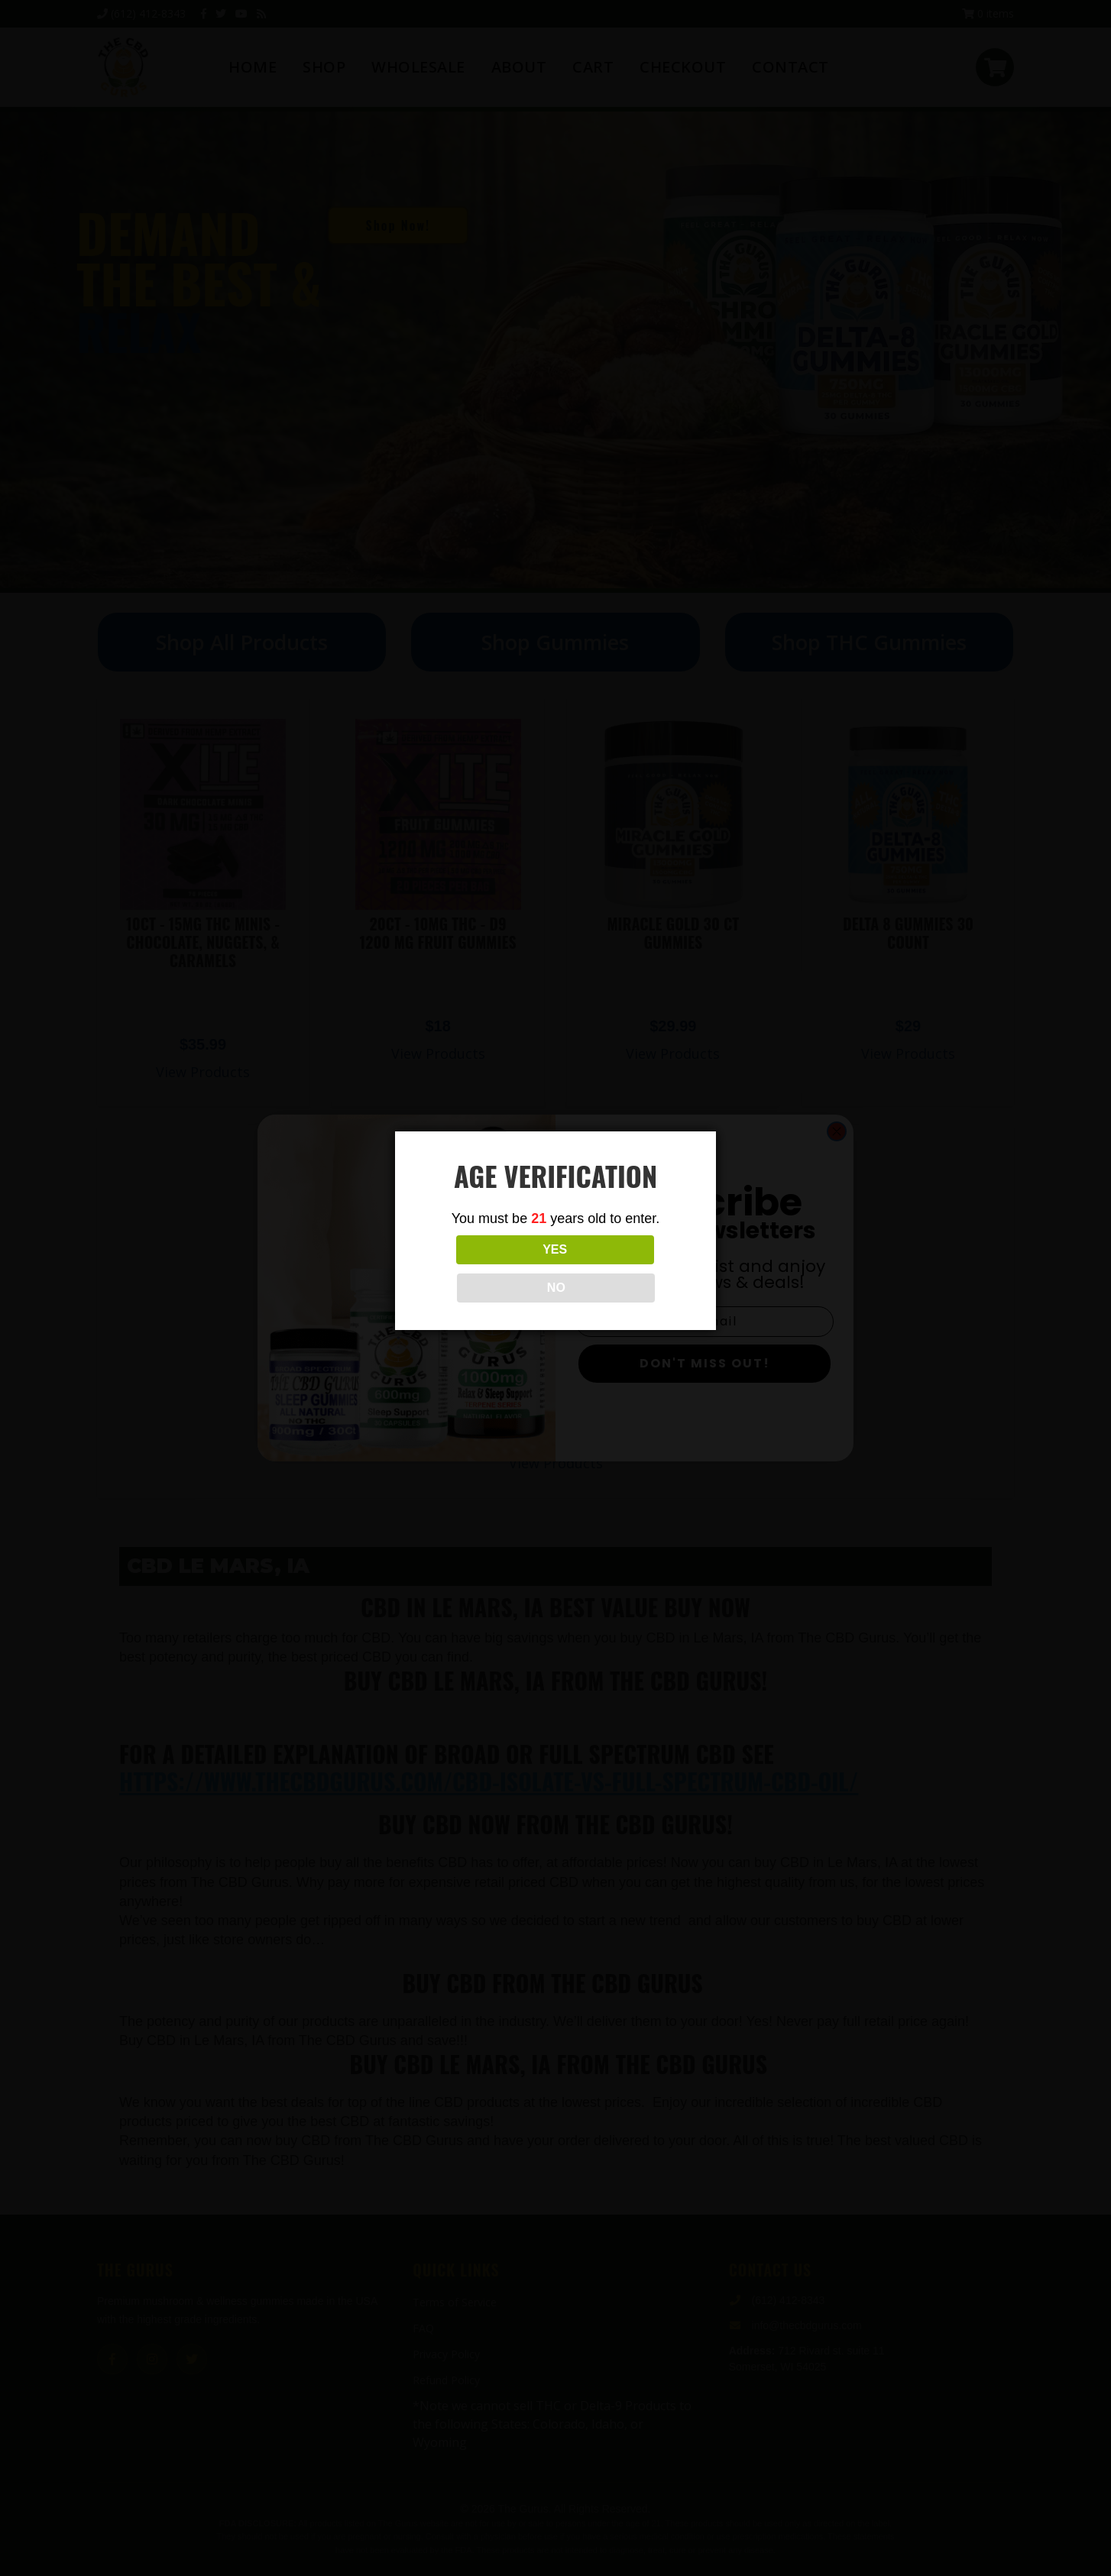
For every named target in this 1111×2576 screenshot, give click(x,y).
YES (487, 1268)
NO (623, 1268)
